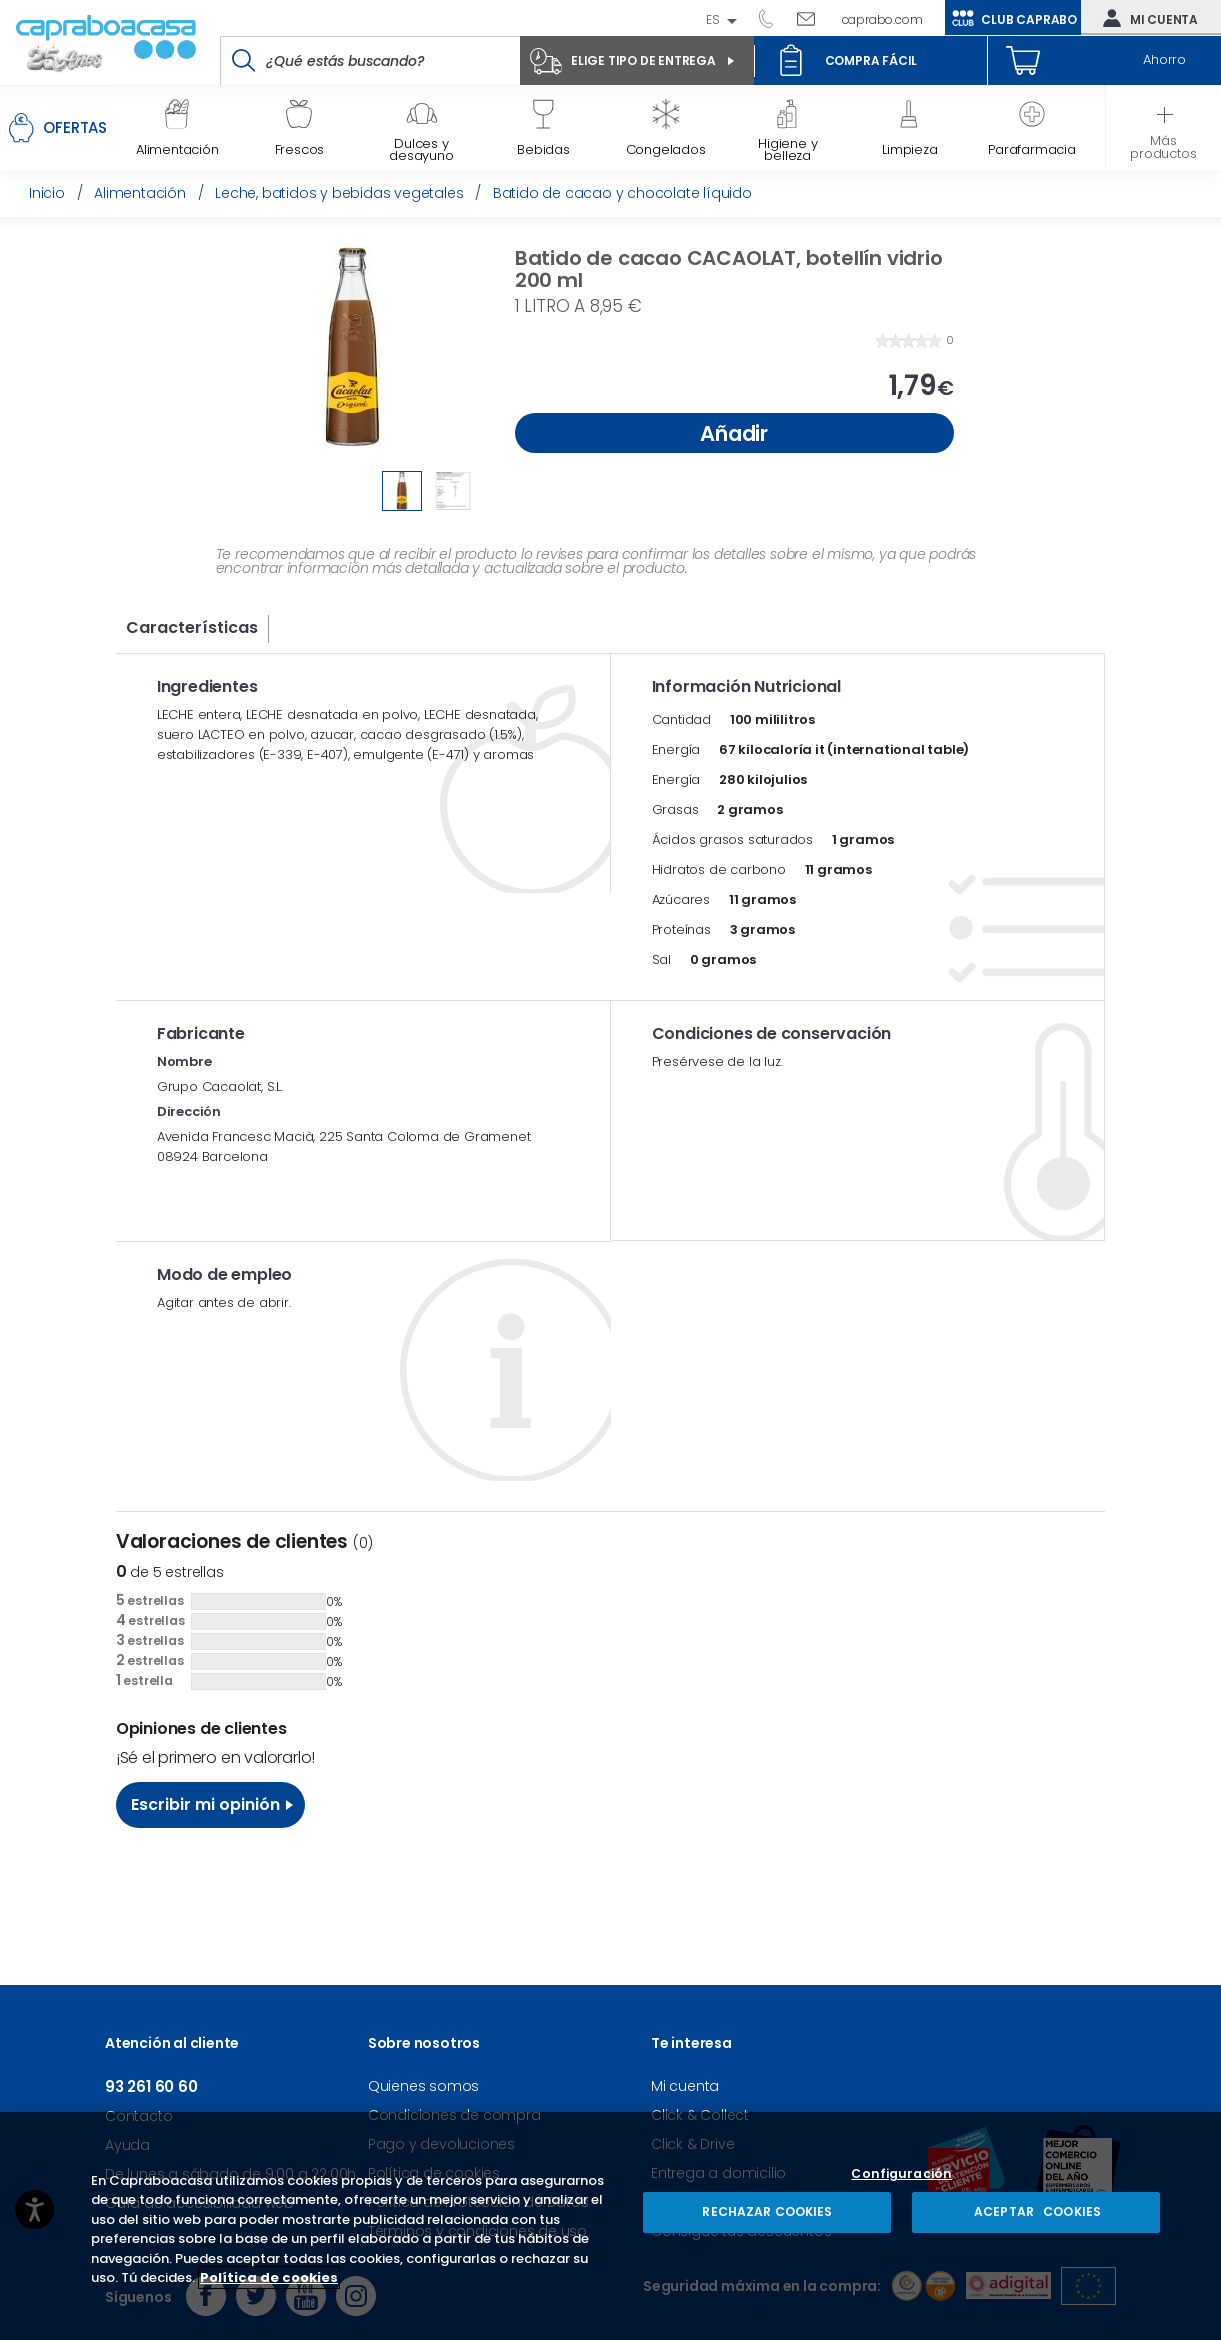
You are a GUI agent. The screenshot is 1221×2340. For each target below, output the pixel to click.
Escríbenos (813, 18)
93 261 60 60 (773, 18)
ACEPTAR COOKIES (1036, 2211)
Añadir (734, 433)
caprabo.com (882, 19)
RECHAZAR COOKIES (767, 2211)
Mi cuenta (1146, 18)
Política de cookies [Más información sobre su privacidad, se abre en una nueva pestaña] (269, 2277)
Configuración (901, 2174)
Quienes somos (423, 2086)
